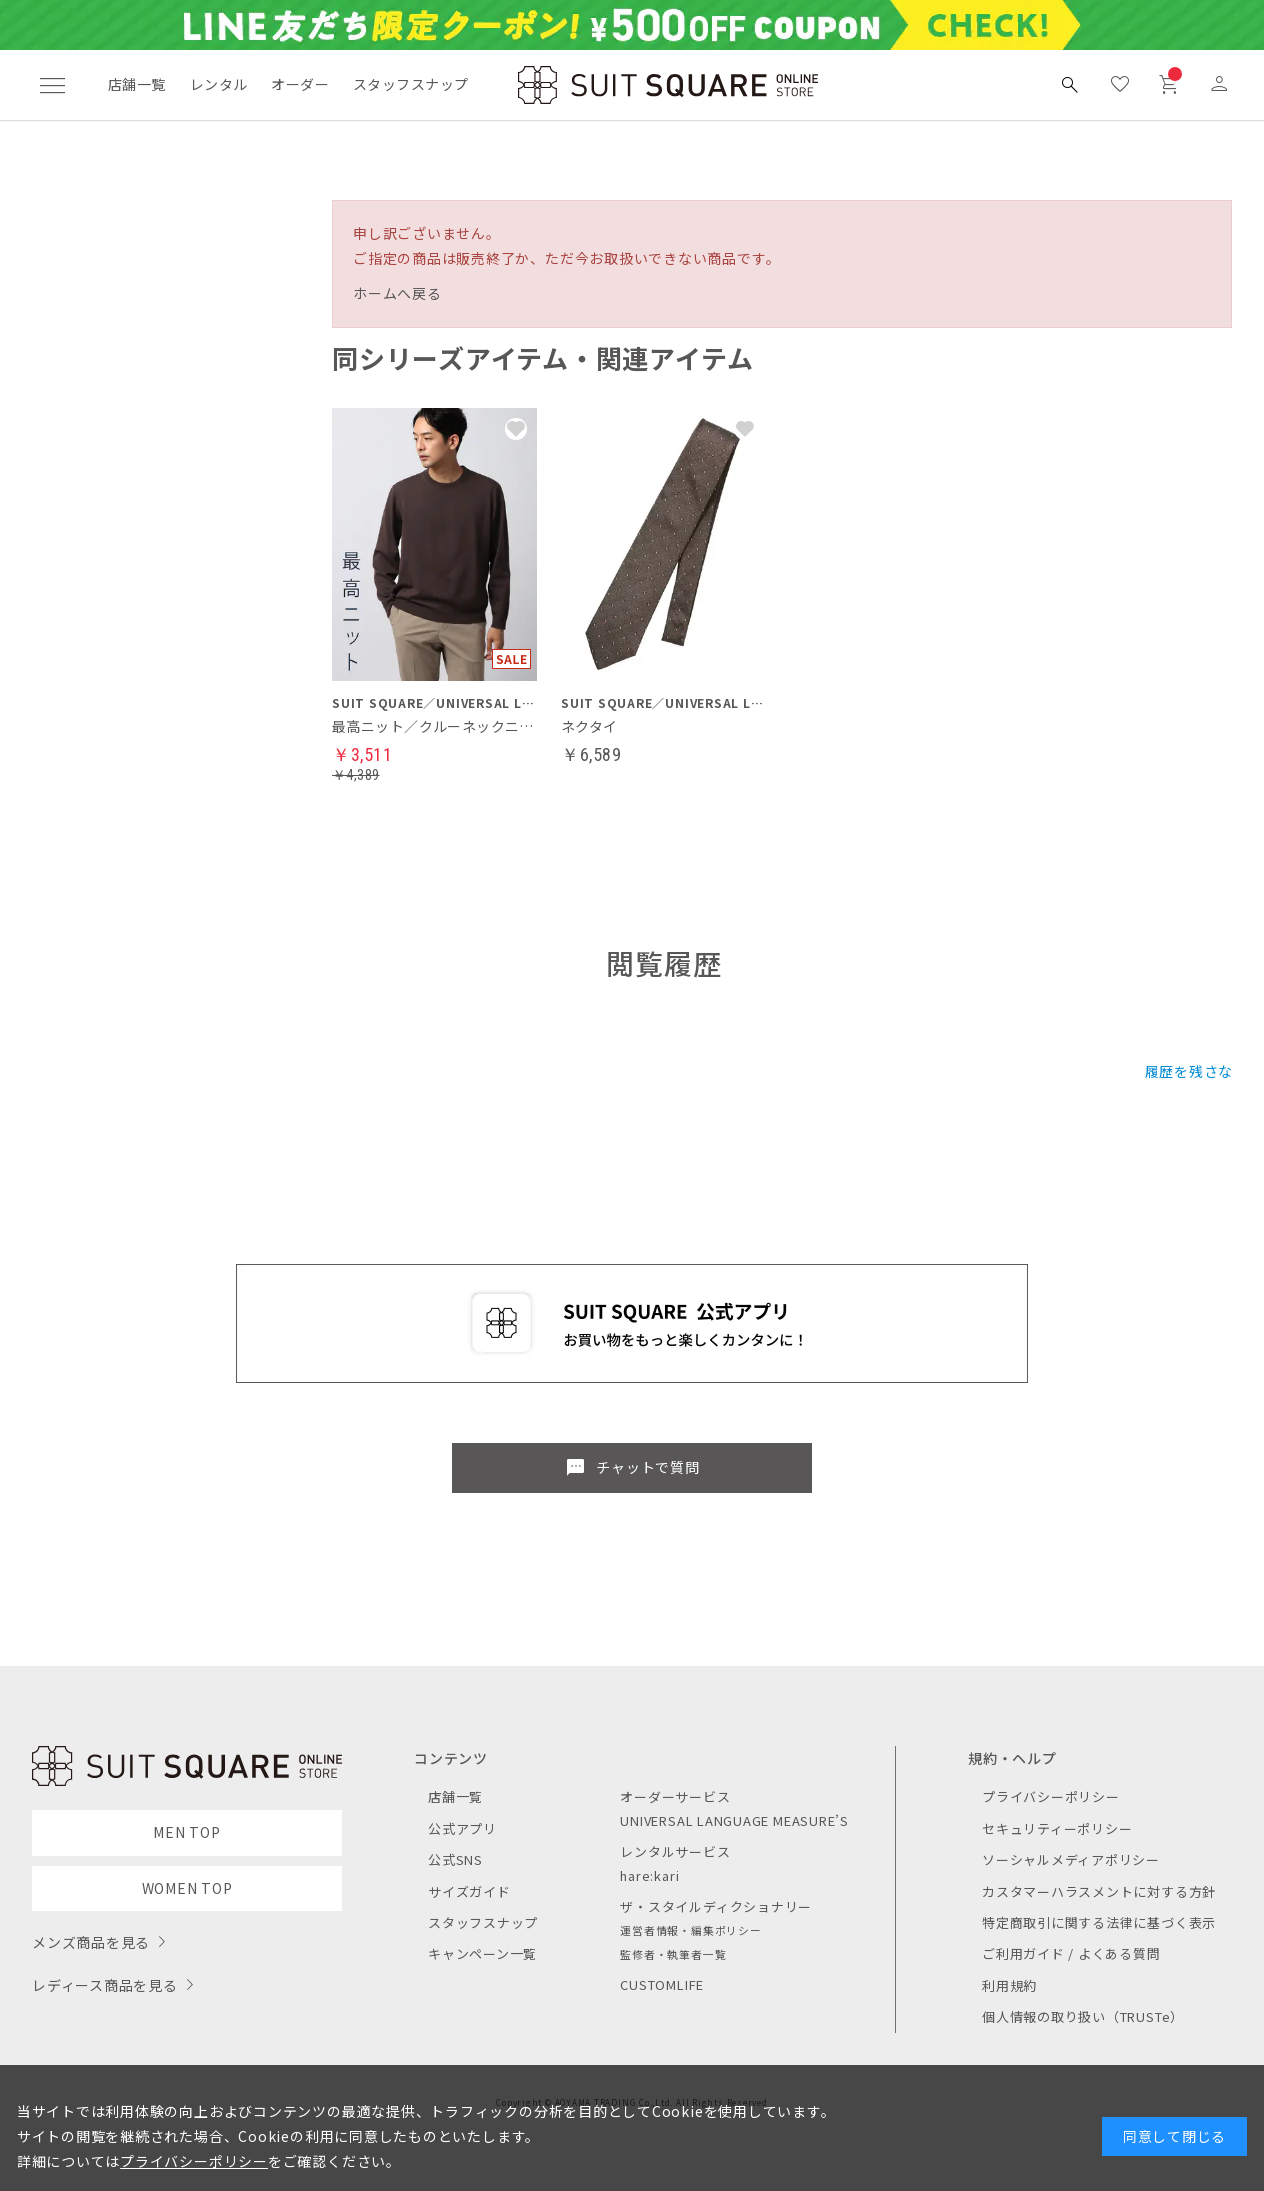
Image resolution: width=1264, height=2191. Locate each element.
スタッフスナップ (410, 84)
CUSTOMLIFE (662, 1984)
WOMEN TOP (187, 1888)
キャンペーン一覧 (482, 1953)
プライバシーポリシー (1051, 1796)
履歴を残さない (1196, 1071)
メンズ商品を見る (91, 1942)
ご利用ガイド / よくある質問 (1071, 1953)
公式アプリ (462, 1828)
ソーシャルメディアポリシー (1071, 1859)
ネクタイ (589, 726)
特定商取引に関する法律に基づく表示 (1099, 1922)
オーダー (300, 84)
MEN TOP (186, 1832)
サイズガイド (469, 1891)
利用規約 (1009, 1985)
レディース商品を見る (105, 1985)
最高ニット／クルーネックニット (434, 726)
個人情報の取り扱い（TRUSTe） (1083, 2016)
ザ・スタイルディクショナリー (716, 1906)
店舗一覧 (137, 84)
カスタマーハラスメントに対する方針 (1099, 1891)
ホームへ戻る (397, 293)
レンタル (219, 84)
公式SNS (455, 1859)
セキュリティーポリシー (1057, 1828)
